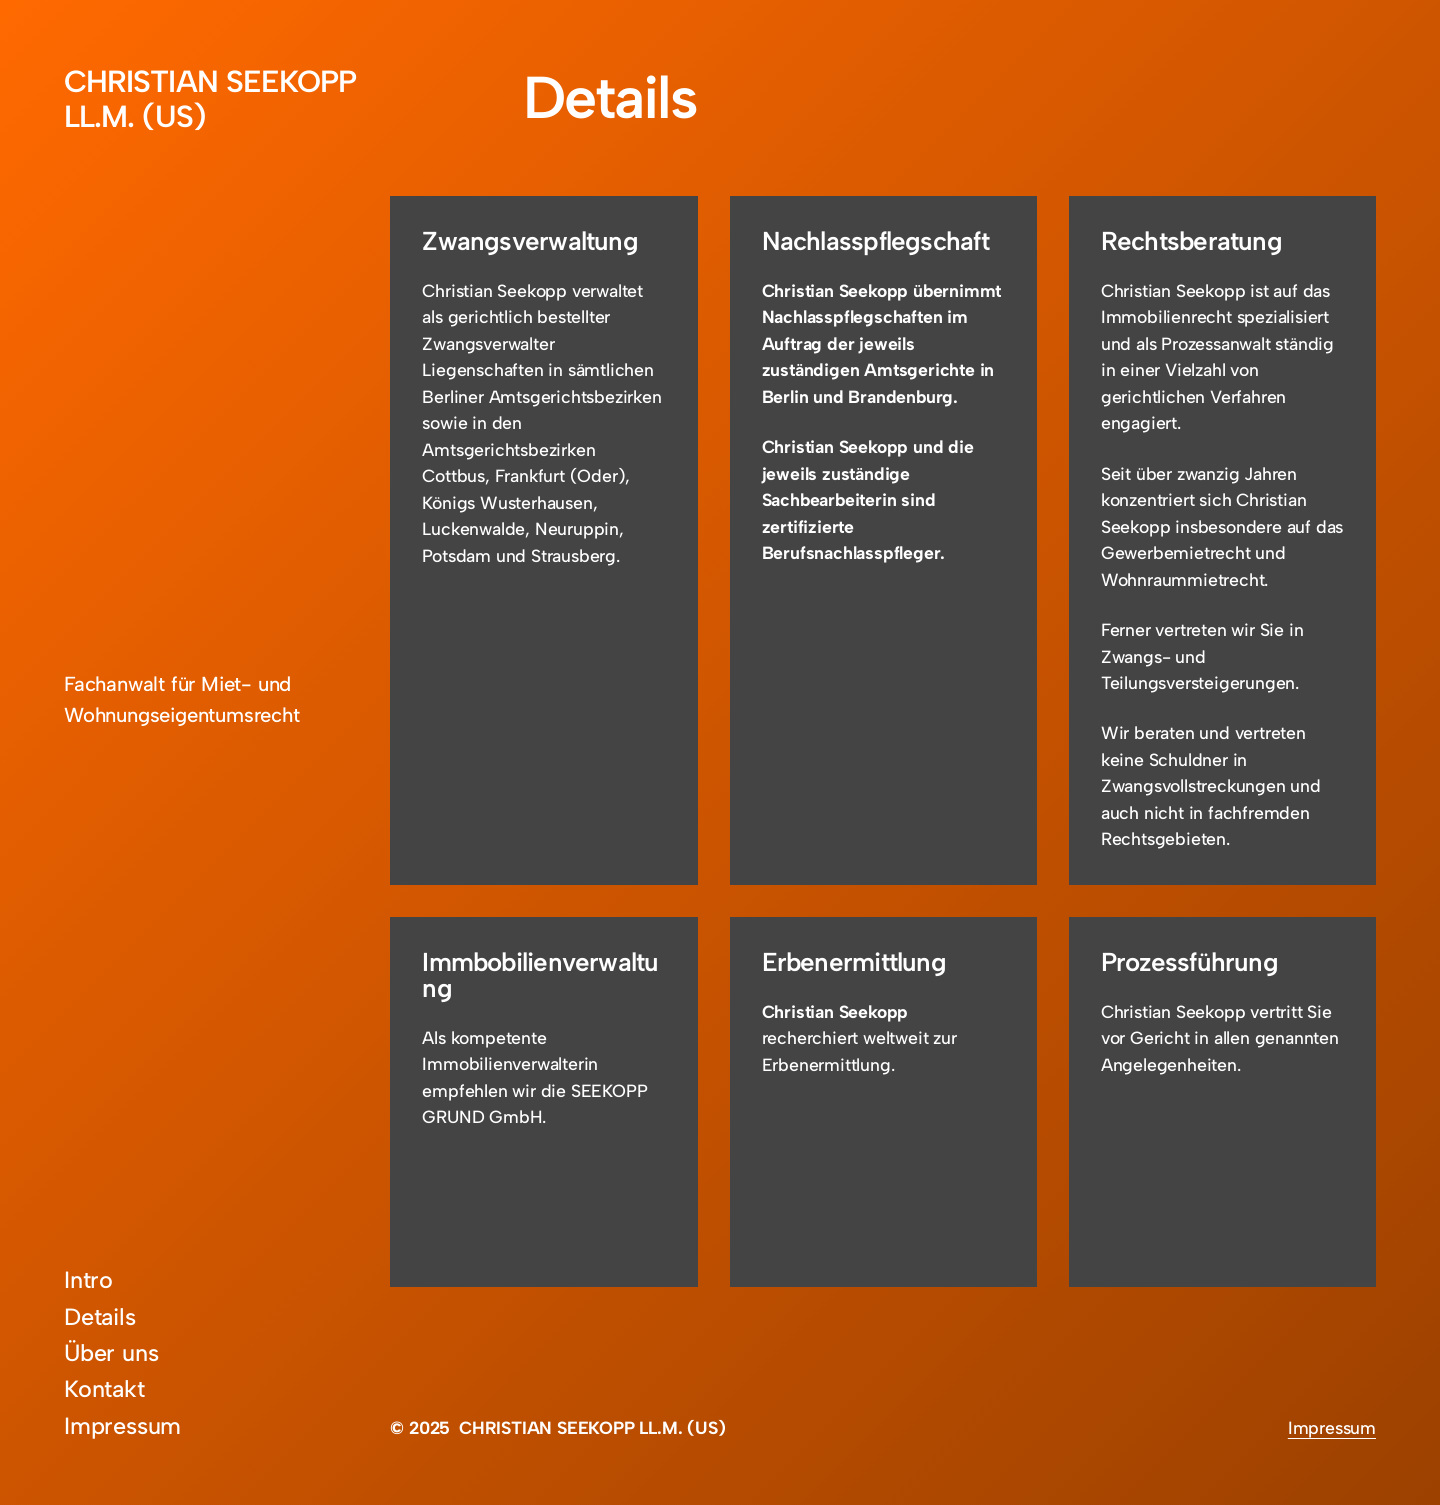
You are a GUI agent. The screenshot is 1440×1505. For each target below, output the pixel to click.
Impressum (1332, 1427)
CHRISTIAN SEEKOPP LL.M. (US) (210, 99)
